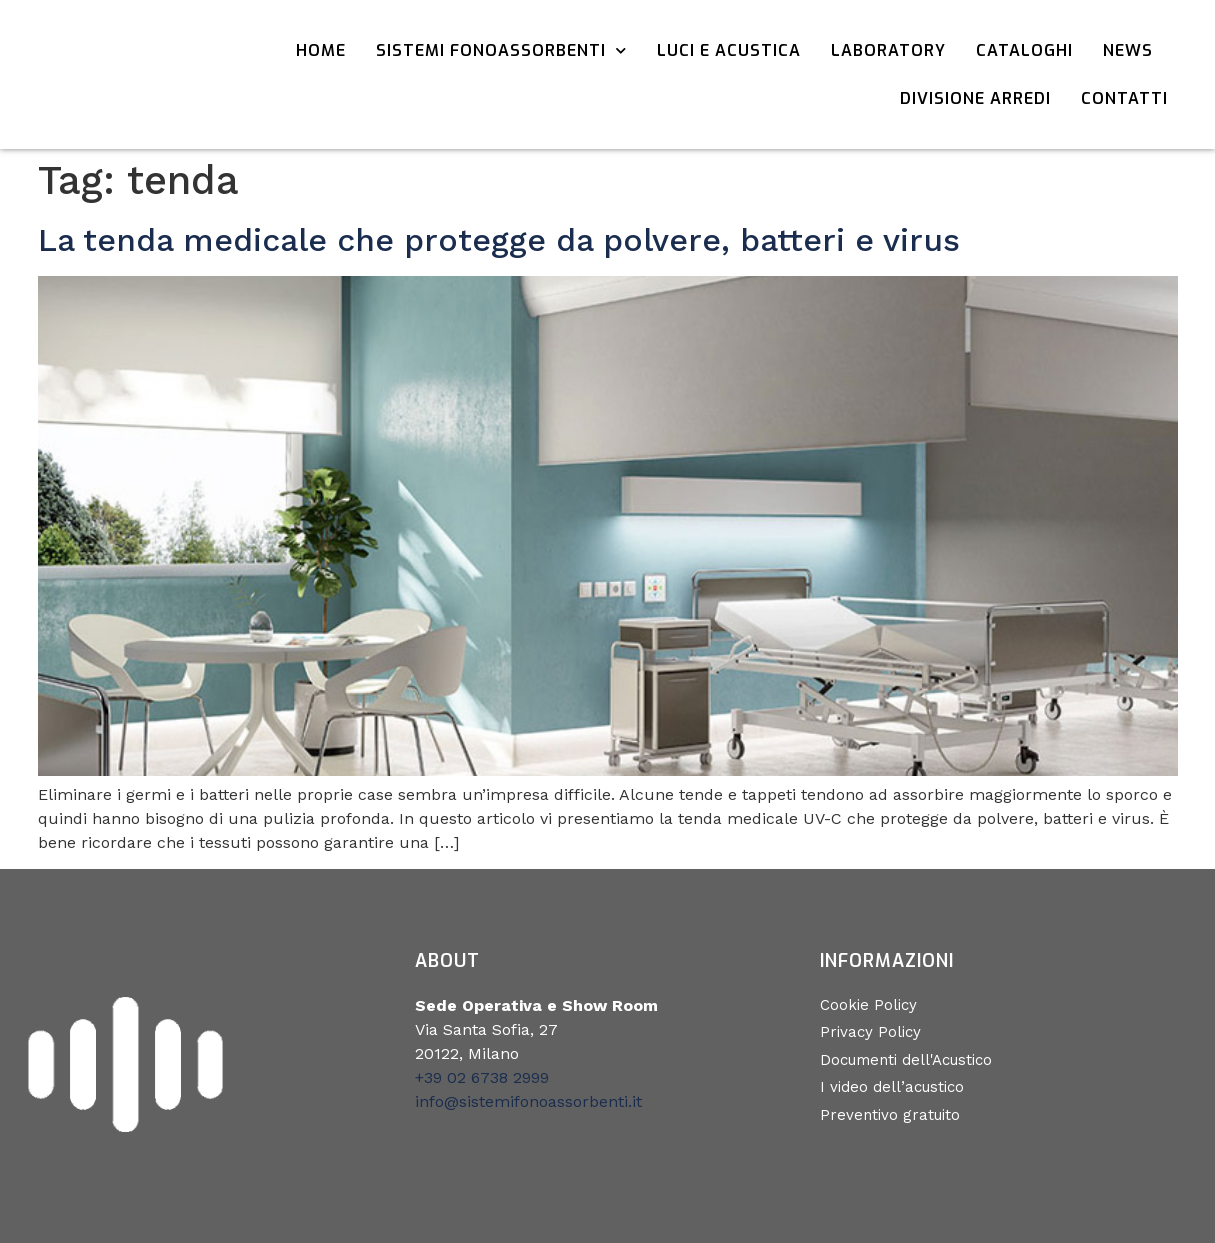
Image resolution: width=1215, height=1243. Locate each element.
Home (321, 50)
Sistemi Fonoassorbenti (501, 50)
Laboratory (888, 50)
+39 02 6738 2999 (482, 1077)
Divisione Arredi (975, 98)
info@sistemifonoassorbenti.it (528, 1101)
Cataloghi (1024, 50)
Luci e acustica (729, 50)
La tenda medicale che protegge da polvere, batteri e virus (499, 240)
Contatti (1124, 98)
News (1128, 50)
